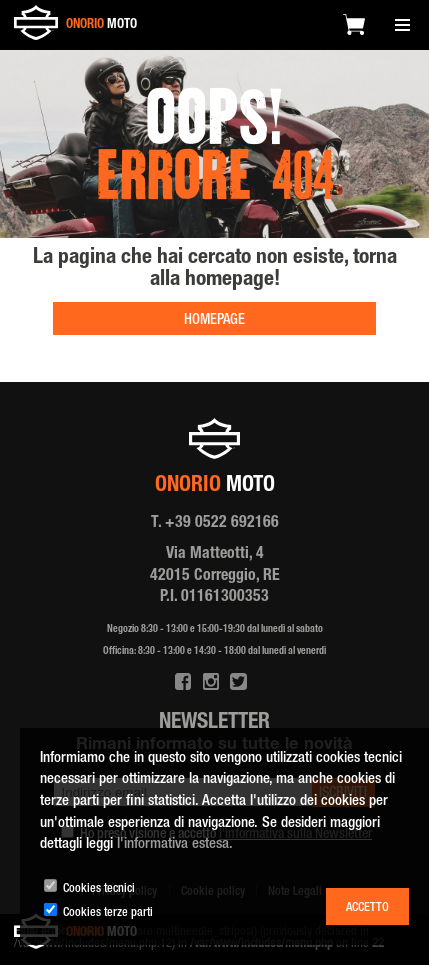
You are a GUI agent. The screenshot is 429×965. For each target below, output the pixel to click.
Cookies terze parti (108, 913)
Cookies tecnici (99, 889)
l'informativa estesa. (175, 844)
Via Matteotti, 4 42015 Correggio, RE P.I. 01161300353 (215, 576)
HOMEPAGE (214, 321)
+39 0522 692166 (222, 524)
